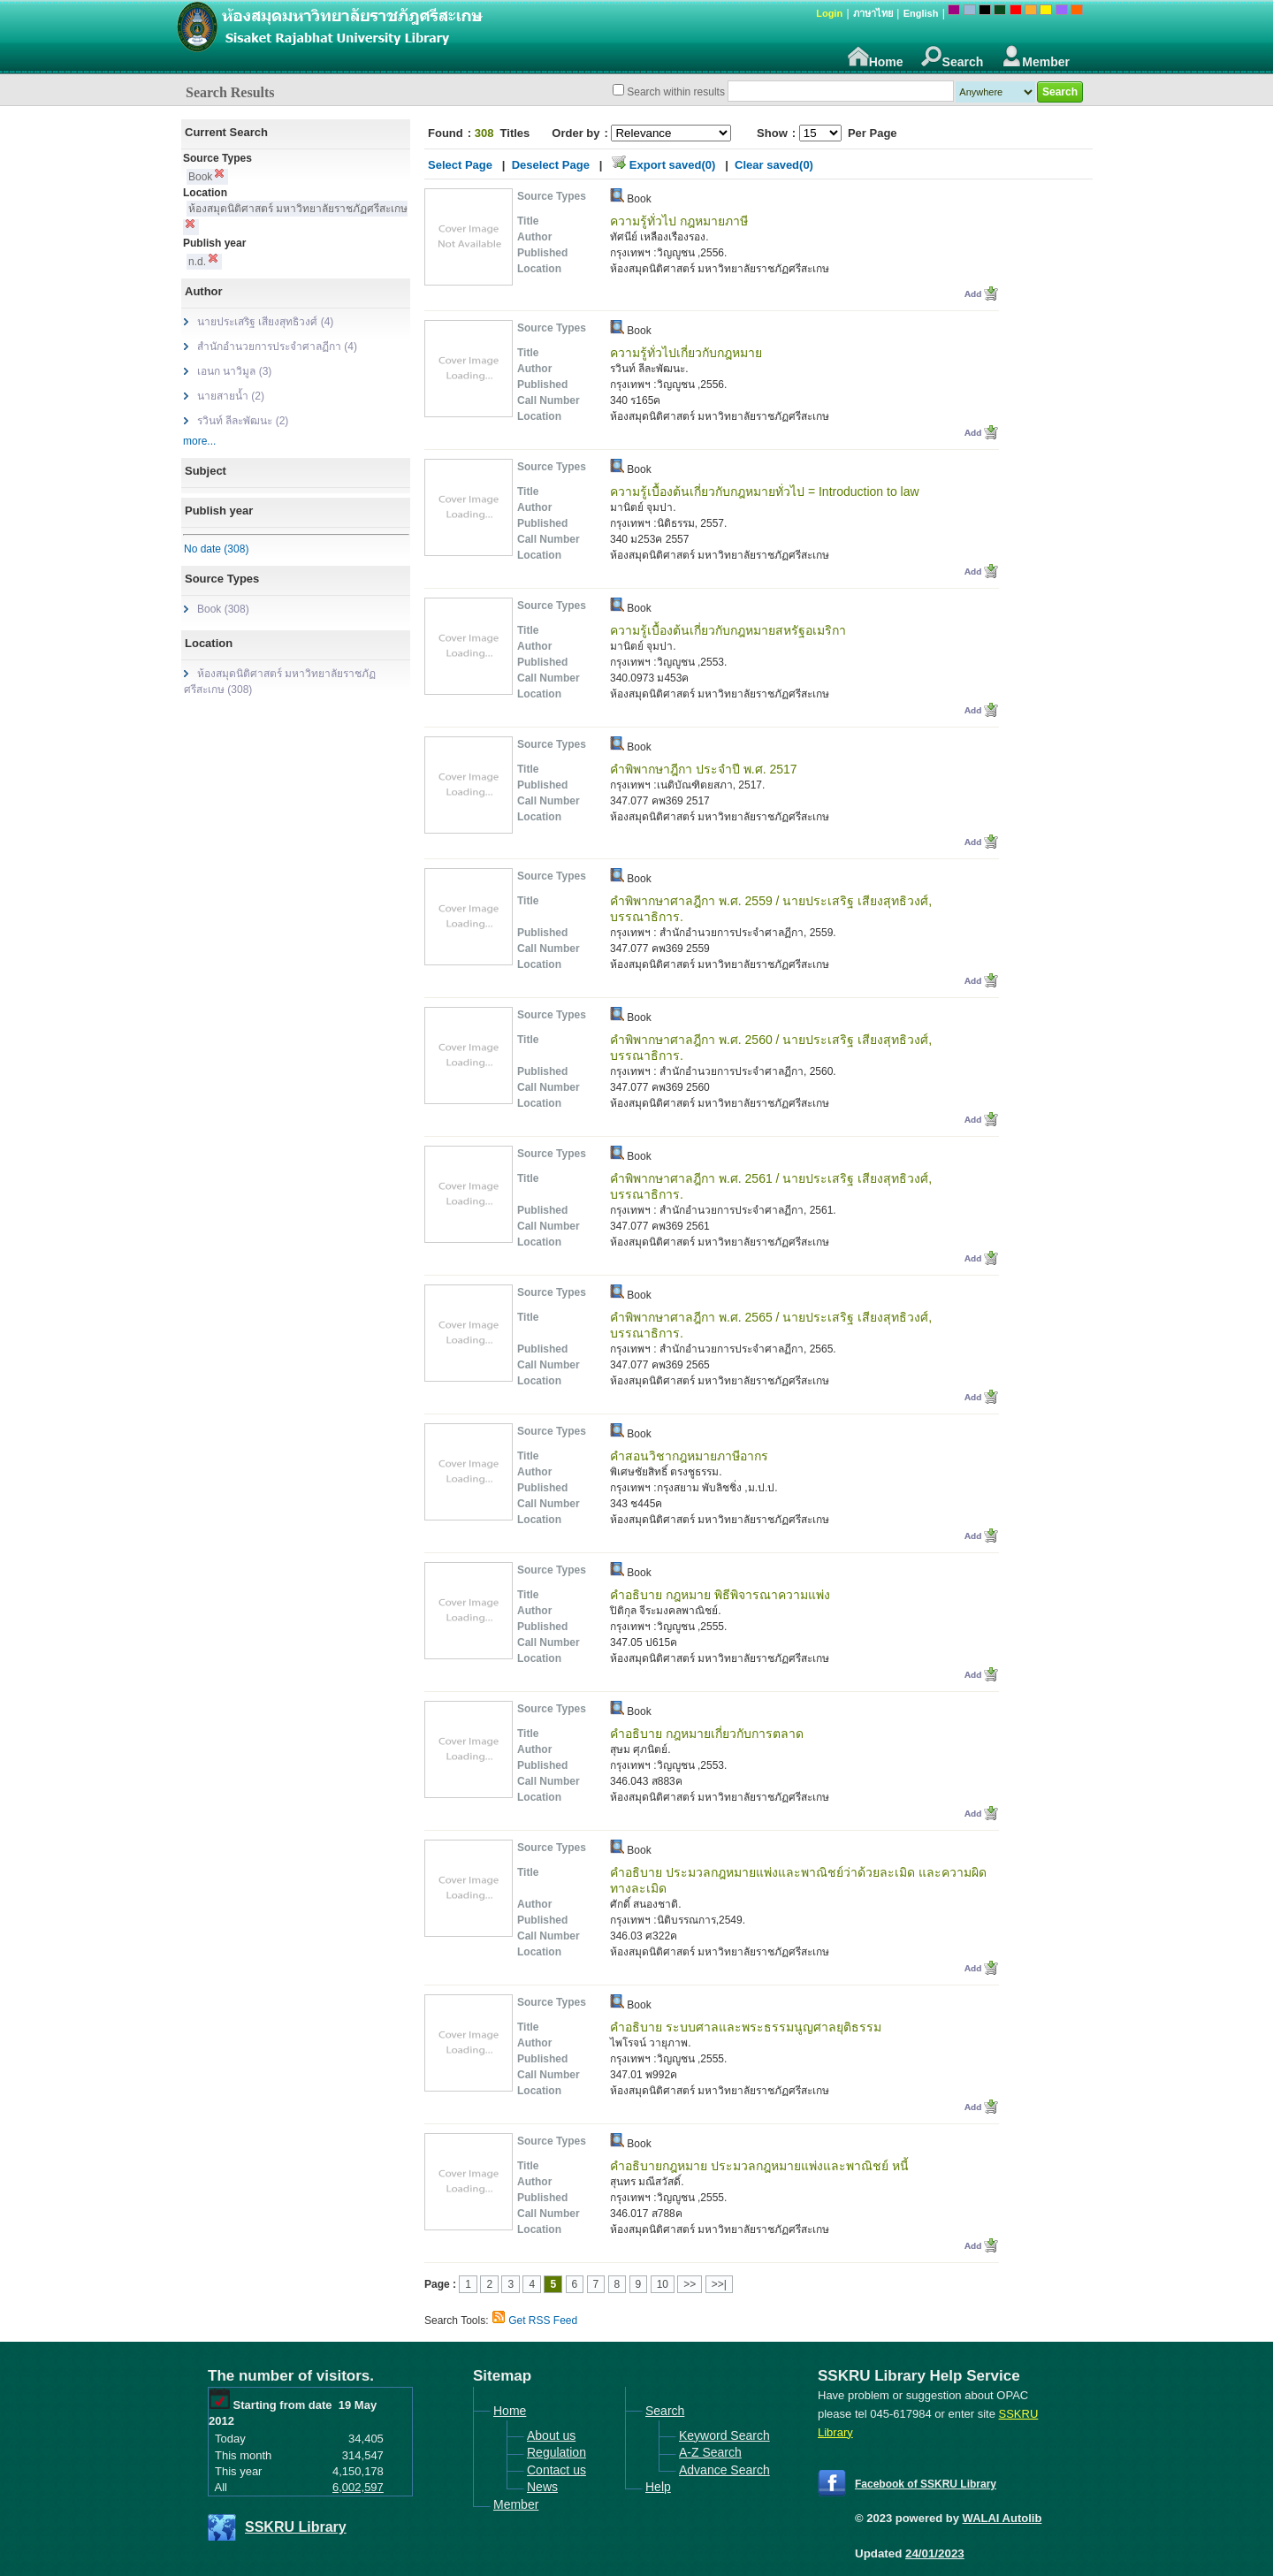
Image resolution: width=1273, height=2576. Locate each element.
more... (199, 441)
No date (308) (216, 549)
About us (551, 2435)
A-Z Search (710, 2452)
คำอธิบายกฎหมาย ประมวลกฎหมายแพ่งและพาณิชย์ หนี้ (759, 2166)
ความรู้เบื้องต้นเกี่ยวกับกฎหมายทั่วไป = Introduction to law (764, 491)
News (542, 2487)
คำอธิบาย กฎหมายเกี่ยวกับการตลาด (707, 1733)
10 (662, 2284)
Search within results (676, 92)
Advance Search (724, 2470)
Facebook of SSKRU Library (925, 2484)
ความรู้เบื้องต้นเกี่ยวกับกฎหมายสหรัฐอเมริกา (728, 630)
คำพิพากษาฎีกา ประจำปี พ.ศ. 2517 (703, 769)
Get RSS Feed (542, 2320)
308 (484, 133)
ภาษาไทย (873, 13)
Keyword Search (724, 2435)
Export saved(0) (672, 164)
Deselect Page (551, 164)
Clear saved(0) (774, 164)
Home (875, 57)
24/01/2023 (934, 2553)
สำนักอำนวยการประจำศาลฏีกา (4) (277, 346)
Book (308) (223, 609)
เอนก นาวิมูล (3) (234, 371)
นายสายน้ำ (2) (230, 396)
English (921, 13)
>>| (719, 2284)
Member (1035, 57)
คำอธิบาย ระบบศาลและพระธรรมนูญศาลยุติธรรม (745, 2027)
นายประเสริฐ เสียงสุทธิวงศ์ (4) (265, 322)
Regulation (556, 2452)
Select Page (460, 164)
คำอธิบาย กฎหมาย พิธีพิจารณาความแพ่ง (720, 1595)
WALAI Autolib (1002, 2518)
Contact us (556, 2470)
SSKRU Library (296, 2526)
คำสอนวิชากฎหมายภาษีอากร (689, 1456)
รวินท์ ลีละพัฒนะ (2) (242, 421)
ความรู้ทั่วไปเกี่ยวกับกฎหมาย (686, 353)
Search (952, 57)
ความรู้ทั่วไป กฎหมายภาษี (679, 221)
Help (658, 2487)
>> (689, 2284)
